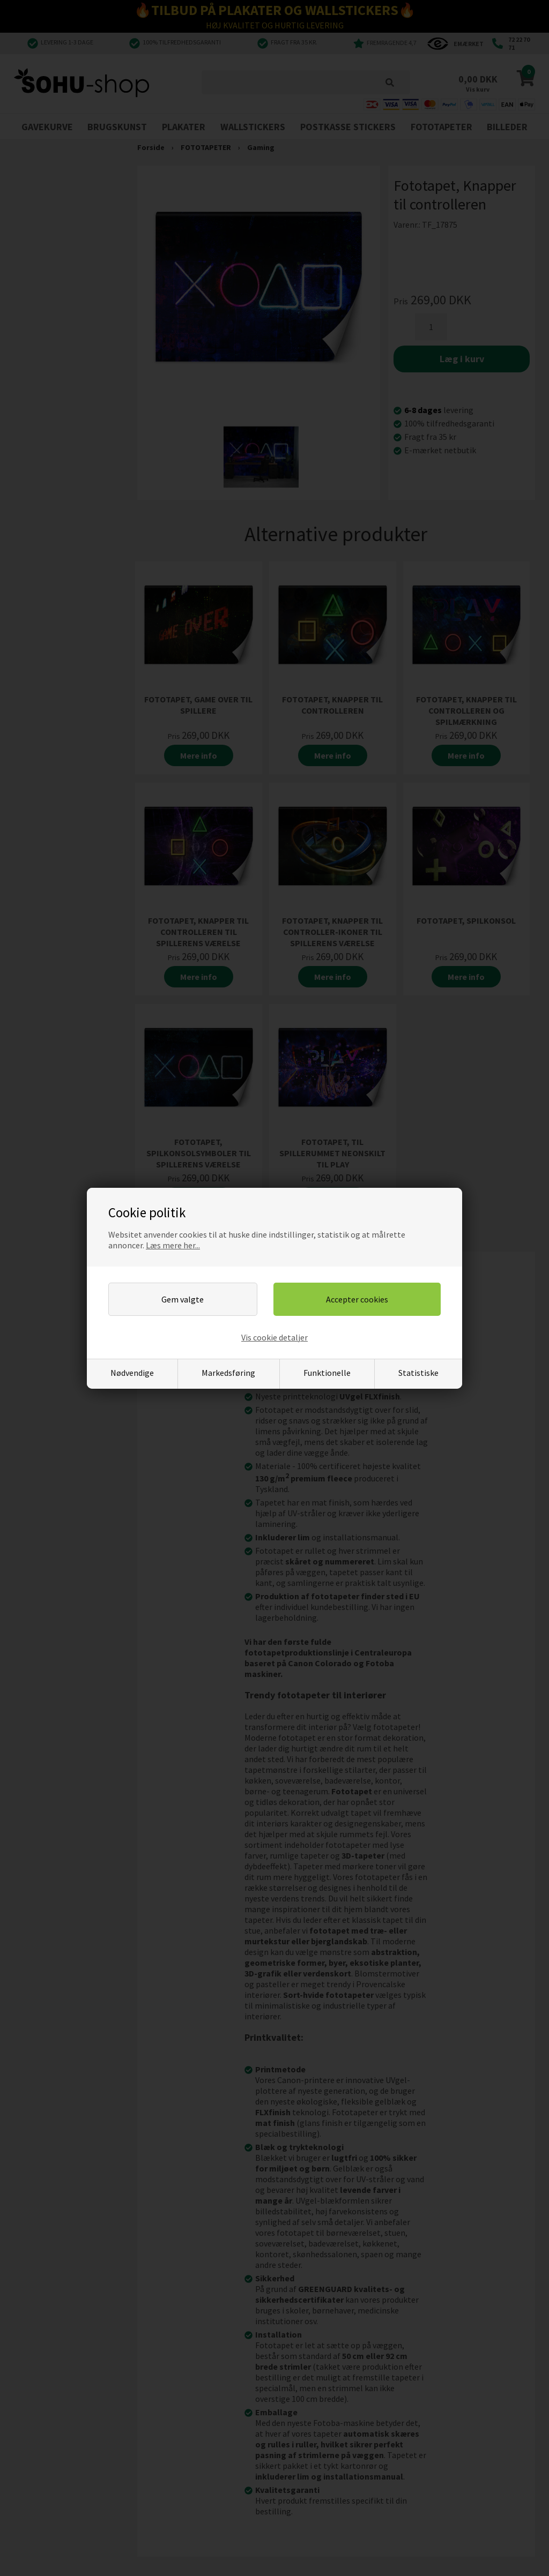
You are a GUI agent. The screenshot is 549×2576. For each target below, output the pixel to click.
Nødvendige (132, 1372)
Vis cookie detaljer (274, 1337)
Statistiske (418, 1372)
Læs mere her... (173, 1245)
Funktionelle (327, 1372)
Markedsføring (228, 1372)
